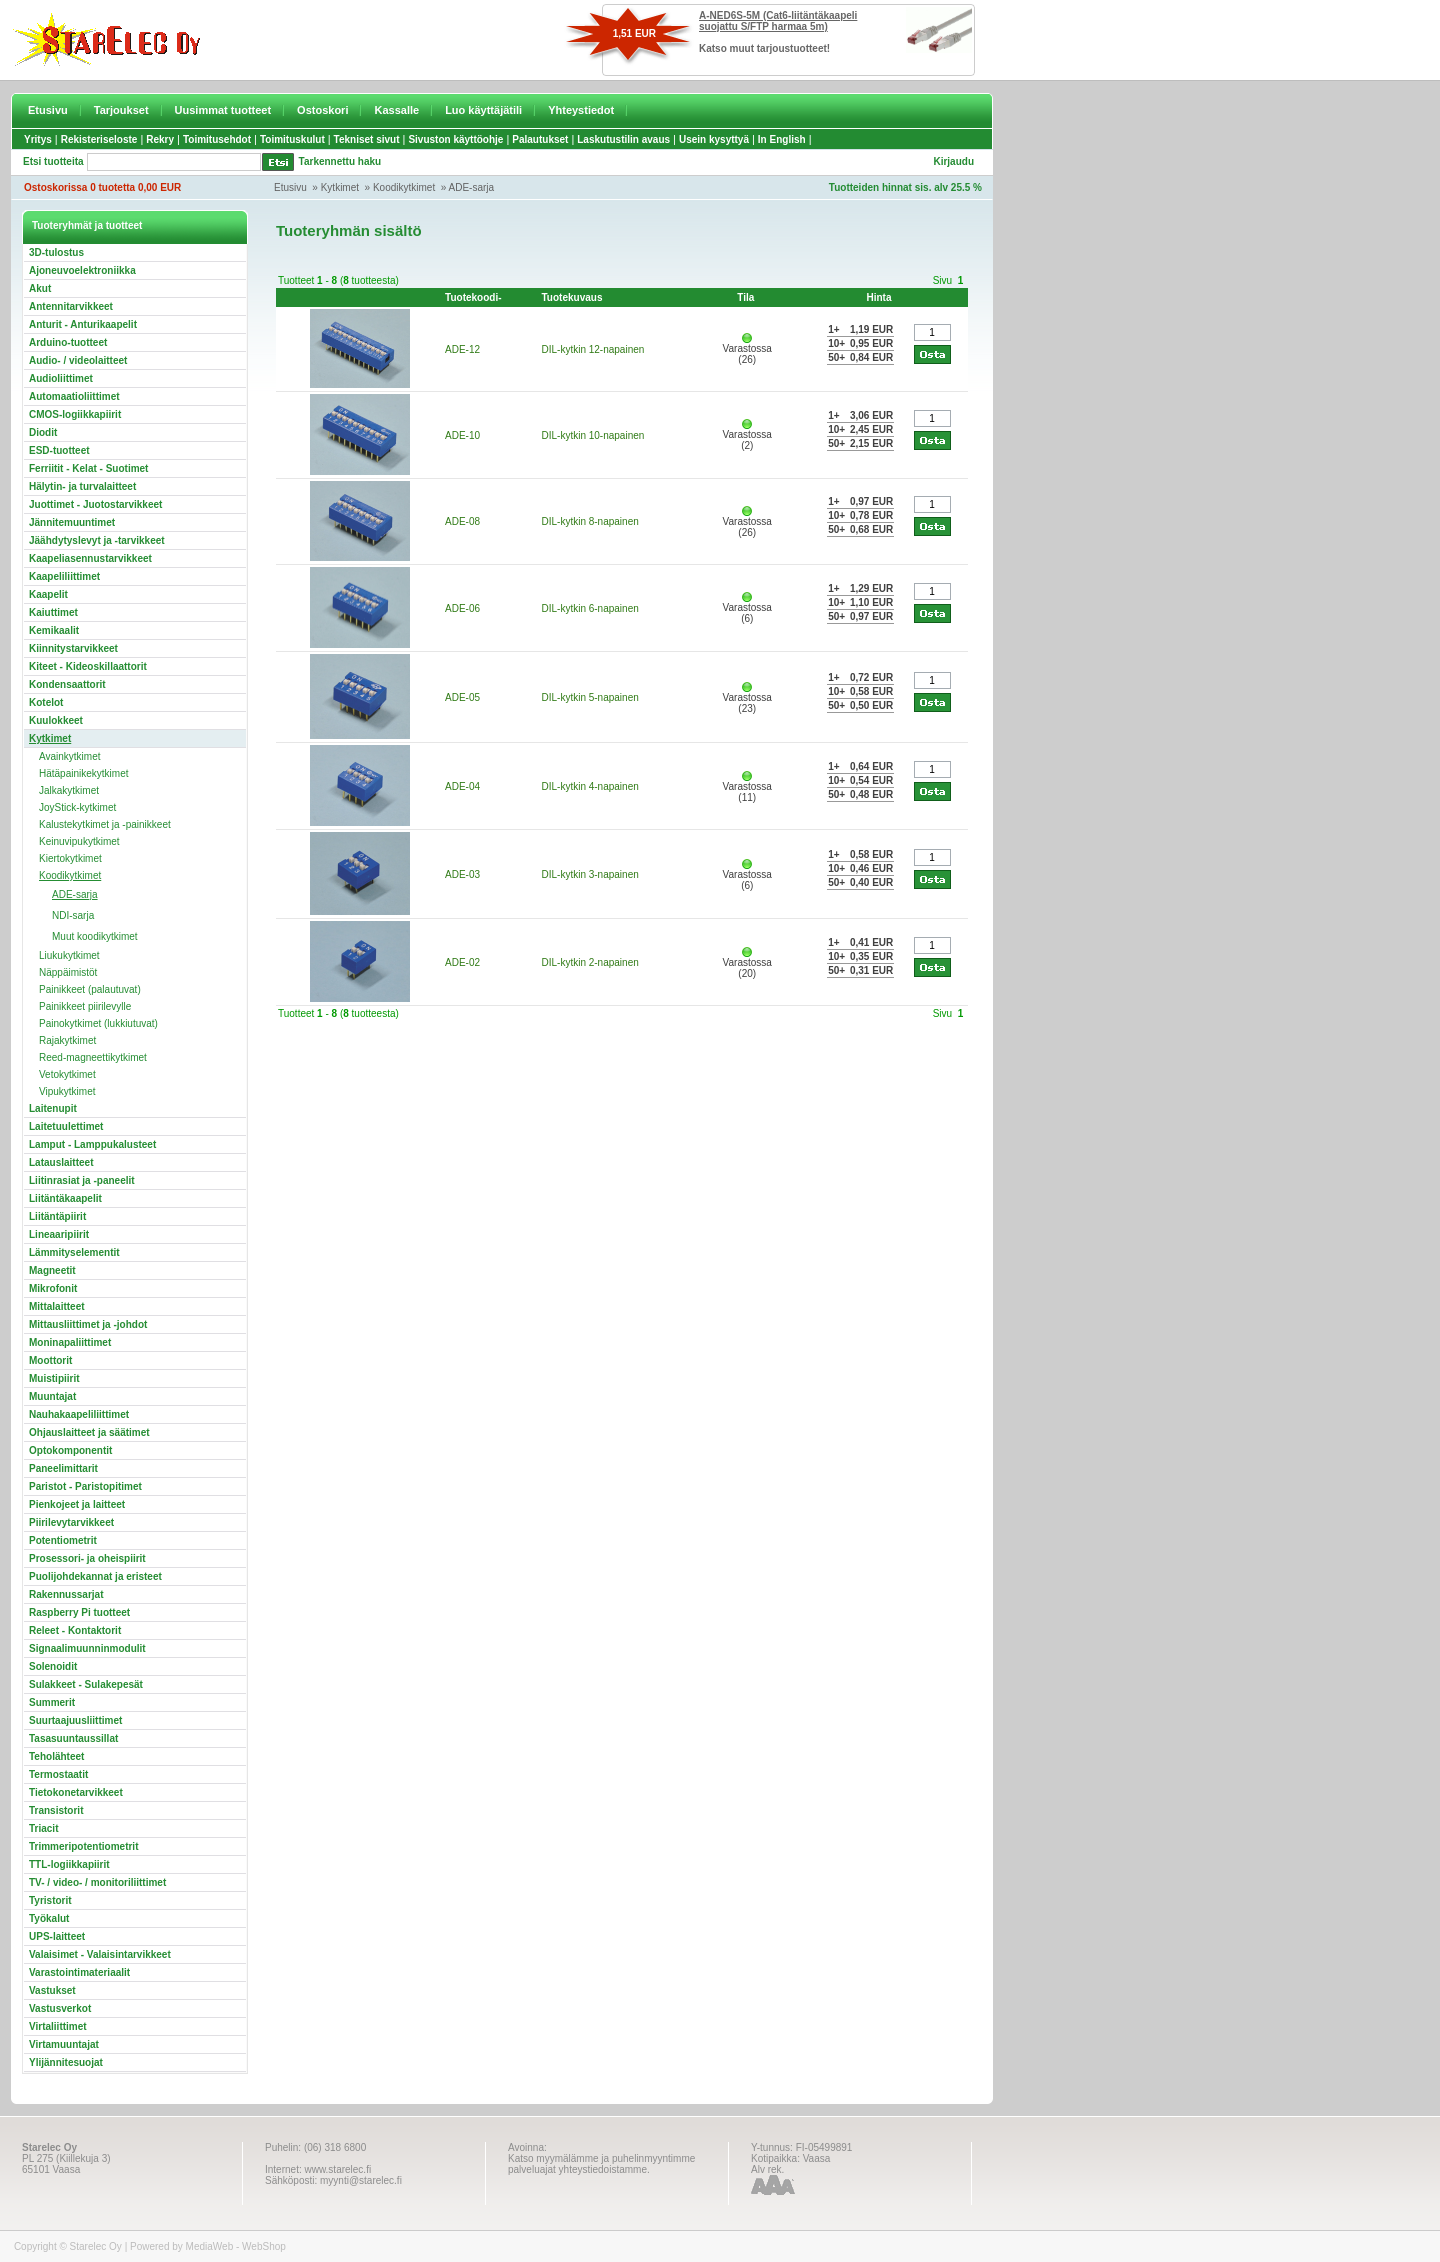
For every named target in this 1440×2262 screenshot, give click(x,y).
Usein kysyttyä (714, 139)
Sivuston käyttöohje (455, 139)
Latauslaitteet (61, 1162)
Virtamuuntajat (64, 2044)
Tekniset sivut (367, 139)
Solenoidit (53, 1666)
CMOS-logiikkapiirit (75, 414)
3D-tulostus (56, 252)
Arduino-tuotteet (68, 342)
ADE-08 (462, 521)
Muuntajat (52, 1396)
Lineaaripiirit (59, 1234)
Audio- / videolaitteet (78, 360)
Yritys (38, 139)
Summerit (52, 1702)
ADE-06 (462, 608)
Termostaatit (58, 1774)
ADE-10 (462, 435)
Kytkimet (340, 187)
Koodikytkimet (404, 187)
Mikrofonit (53, 1288)
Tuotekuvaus (572, 297)
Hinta (879, 297)
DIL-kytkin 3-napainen (590, 874)
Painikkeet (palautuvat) (90, 989)
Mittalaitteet (57, 1306)
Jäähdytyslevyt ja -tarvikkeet (97, 540)
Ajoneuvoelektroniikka (82, 270)
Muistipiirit (54, 1378)
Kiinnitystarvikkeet (73, 648)
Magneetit (52, 1270)
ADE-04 (462, 786)
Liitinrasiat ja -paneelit (82, 1180)
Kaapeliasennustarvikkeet (90, 558)
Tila (745, 297)
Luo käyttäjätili (483, 110)
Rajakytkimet (67, 1040)
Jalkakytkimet (69, 790)
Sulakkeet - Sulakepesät (86, 1684)
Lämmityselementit (74, 1252)
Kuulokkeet (56, 720)
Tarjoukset (121, 110)
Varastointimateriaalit (79, 1972)
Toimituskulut (292, 139)
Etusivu (48, 110)
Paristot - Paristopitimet (85, 1486)
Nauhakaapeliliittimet (79, 1414)
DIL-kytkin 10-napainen (593, 435)
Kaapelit (48, 594)
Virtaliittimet (58, 2026)
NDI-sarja (73, 915)
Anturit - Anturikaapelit (83, 324)
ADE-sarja (472, 187)
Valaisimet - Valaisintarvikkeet (100, 1954)
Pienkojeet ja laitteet (77, 1504)
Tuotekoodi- (473, 297)
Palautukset (540, 139)
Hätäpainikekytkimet (83, 773)
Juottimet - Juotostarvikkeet (95, 504)
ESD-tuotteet (59, 450)
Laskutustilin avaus (623, 139)
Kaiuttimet (53, 612)
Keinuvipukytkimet (79, 841)
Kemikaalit (54, 630)
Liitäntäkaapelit (65, 1198)
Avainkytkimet (70, 756)
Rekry (160, 139)
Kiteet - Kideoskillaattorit (88, 666)
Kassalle (396, 110)
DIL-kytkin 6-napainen (590, 608)
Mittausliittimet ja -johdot (88, 1324)
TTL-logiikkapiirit (69, 1864)
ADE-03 (462, 874)
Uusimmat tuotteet (223, 110)
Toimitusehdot (217, 139)
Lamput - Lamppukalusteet (92, 1144)
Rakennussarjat (66, 1594)
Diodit (43, 432)
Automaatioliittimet (74, 396)
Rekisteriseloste (99, 139)
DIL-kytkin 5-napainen (590, 697)
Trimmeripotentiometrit (83, 1846)
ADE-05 (462, 697)
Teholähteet (56, 1756)
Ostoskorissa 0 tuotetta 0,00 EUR (102, 187)
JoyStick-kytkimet (77, 807)
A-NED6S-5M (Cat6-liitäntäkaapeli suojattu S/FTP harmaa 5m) (778, 21)
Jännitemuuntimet (72, 522)
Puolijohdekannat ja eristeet (95, 1576)
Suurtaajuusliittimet (75, 1720)
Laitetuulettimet (66, 1126)
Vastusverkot (60, 2008)
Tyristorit (50, 1900)
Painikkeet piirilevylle (85, 1006)
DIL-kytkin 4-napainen (590, 786)
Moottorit (50, 1360)
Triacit (43, 1828)
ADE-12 (462, 349)
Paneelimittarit (63, 1468)
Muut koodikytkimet (95, 936)
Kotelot (46, 702)
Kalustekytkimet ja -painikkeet (105, 824)
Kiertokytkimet (70, 858)
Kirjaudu (953, 161)
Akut (40, 288)
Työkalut (49, 1918)
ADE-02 (462, 962)
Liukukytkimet (69, 955)
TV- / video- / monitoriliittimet (97, 1882)
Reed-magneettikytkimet (93, 1057)
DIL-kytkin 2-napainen (590, 962)
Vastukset (52, 1990)
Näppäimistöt (68, 972)
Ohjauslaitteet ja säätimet (89, 1432)
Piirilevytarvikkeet (71, 1522)
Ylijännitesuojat (66, 2062)
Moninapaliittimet (70, 1342)
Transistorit (56, 1810)
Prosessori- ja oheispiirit (87, 1558)
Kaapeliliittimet (64, 576)
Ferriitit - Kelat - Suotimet (88, 468)
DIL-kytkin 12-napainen (593, 349)
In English (782, 139)
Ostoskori (322, 110)
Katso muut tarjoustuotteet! (764, 48)
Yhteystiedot (581, 110)
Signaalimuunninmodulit (87, 1648)
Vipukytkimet (67, 1091)
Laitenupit (53, 1108)
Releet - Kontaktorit (75, 1630)
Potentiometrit (63, 1540)
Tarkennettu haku (340, 161)
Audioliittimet (61, 378)
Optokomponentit (70, 1450)
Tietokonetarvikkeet (76, 1792)
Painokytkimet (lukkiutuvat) (98, 1023)
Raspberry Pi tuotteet (79, 1612)
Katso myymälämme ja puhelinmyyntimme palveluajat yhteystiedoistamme (601, 2164)
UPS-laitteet (57, 1936)
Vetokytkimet (67, 1074)
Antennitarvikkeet (71, 306)
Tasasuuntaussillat (73, 1738)
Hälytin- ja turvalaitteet (82, 486)
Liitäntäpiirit (57, 1216)
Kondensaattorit (67, 684)
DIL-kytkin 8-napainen (590, 521)
